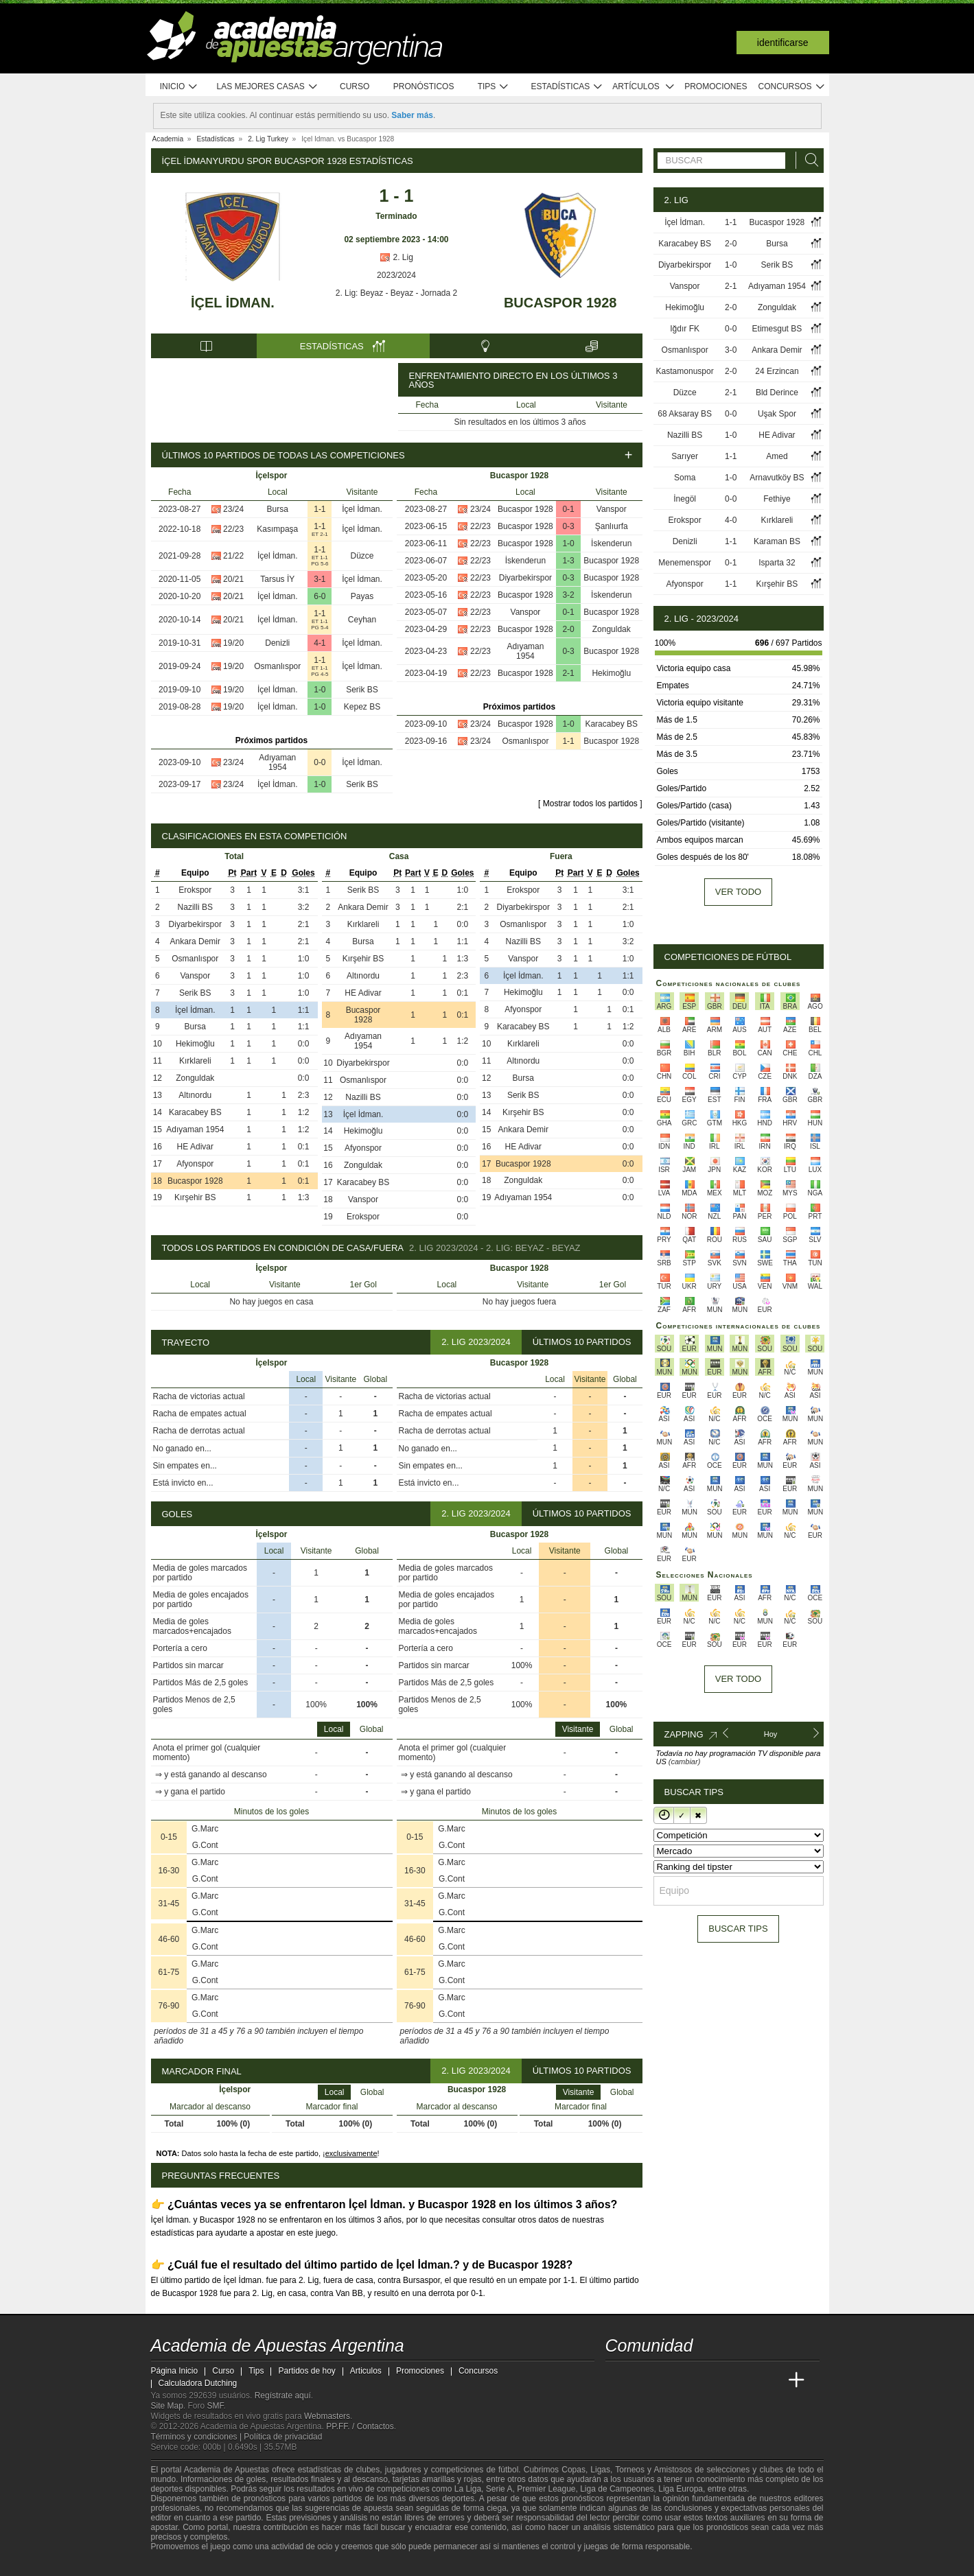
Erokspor (194, 890)
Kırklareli (195, 1061)
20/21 (233, 579)
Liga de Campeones (616, 2489)
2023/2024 (396, 275)
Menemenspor (684, 562)
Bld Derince (777, 392)
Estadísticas (567, 87)
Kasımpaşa (277, 529)
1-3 (568, 560)
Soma (684, 477)
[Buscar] (808, 160)
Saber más (412, 115)
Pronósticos (423, 86)
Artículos (643, 87)
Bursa (277, 509)
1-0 (319, 689)
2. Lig (396, 257)
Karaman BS (777, 541)
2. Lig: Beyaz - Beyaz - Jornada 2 (396, 293)
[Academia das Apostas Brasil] (668, 2380)
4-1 (319, 643)
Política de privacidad (283, 2437)
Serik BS (362, 689)
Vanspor (611, 509)
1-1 (319, 509)
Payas (362, 596)
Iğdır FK (684, 328)
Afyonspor (194, 1164)
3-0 (731, 350)
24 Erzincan (776, 371)
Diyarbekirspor (525, 578)
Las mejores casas (267, 87)
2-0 (568, 629)
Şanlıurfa (611, 526)
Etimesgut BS (777, 328)
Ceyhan (362, 619)
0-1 (568, 509)
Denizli (277, 643)
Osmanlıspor (277, 666)
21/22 (233, 556)
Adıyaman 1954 (277, 762)
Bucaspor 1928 (560, 302)
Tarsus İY (277, 579)
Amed (776, 456)
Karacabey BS (611, 724)
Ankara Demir (195, 941)
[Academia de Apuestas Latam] (744, 2380)
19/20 (233, 643)
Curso (354, 86)
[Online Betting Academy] (694, 2380)
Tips (493, 87)
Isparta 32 (776, 562)
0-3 (568, 526)
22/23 (233, 529)
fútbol (508, 2469)
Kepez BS (362, 707)
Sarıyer (684, 456)
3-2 (568, 595)
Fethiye (776, 499)
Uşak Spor (777, 414)
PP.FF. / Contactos (360, 2426)
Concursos (792, 87)
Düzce (361, 556)
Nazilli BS (195, 907)
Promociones (715, 86)
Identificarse (783, 42)
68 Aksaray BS (685, 414)
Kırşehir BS (195, 1197)
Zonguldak (611, 629)
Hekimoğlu (611, 673)
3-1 (319, 579)
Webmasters (327, 2416)
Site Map (167, 2406)
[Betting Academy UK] (770, 2380)
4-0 (731, 520)
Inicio (179, 87)
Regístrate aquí (283, 2395)
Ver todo (738, 892)
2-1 (568, 673)
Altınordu (194, 1095)
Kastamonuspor (685, 371)
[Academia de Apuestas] (719, 2380)
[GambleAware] (182, 2564)
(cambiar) (684, 1761)
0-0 (319, 762)
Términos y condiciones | (197, 2437)
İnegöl (684, 499)
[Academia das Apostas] (642, 2380)
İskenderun (611, 543)
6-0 (319, 596)
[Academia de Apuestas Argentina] (617, 2380)
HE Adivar (195, 1146)
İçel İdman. (233, 302)
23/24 (233, 509)
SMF (215, 2406)
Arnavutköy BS (777, 477)
